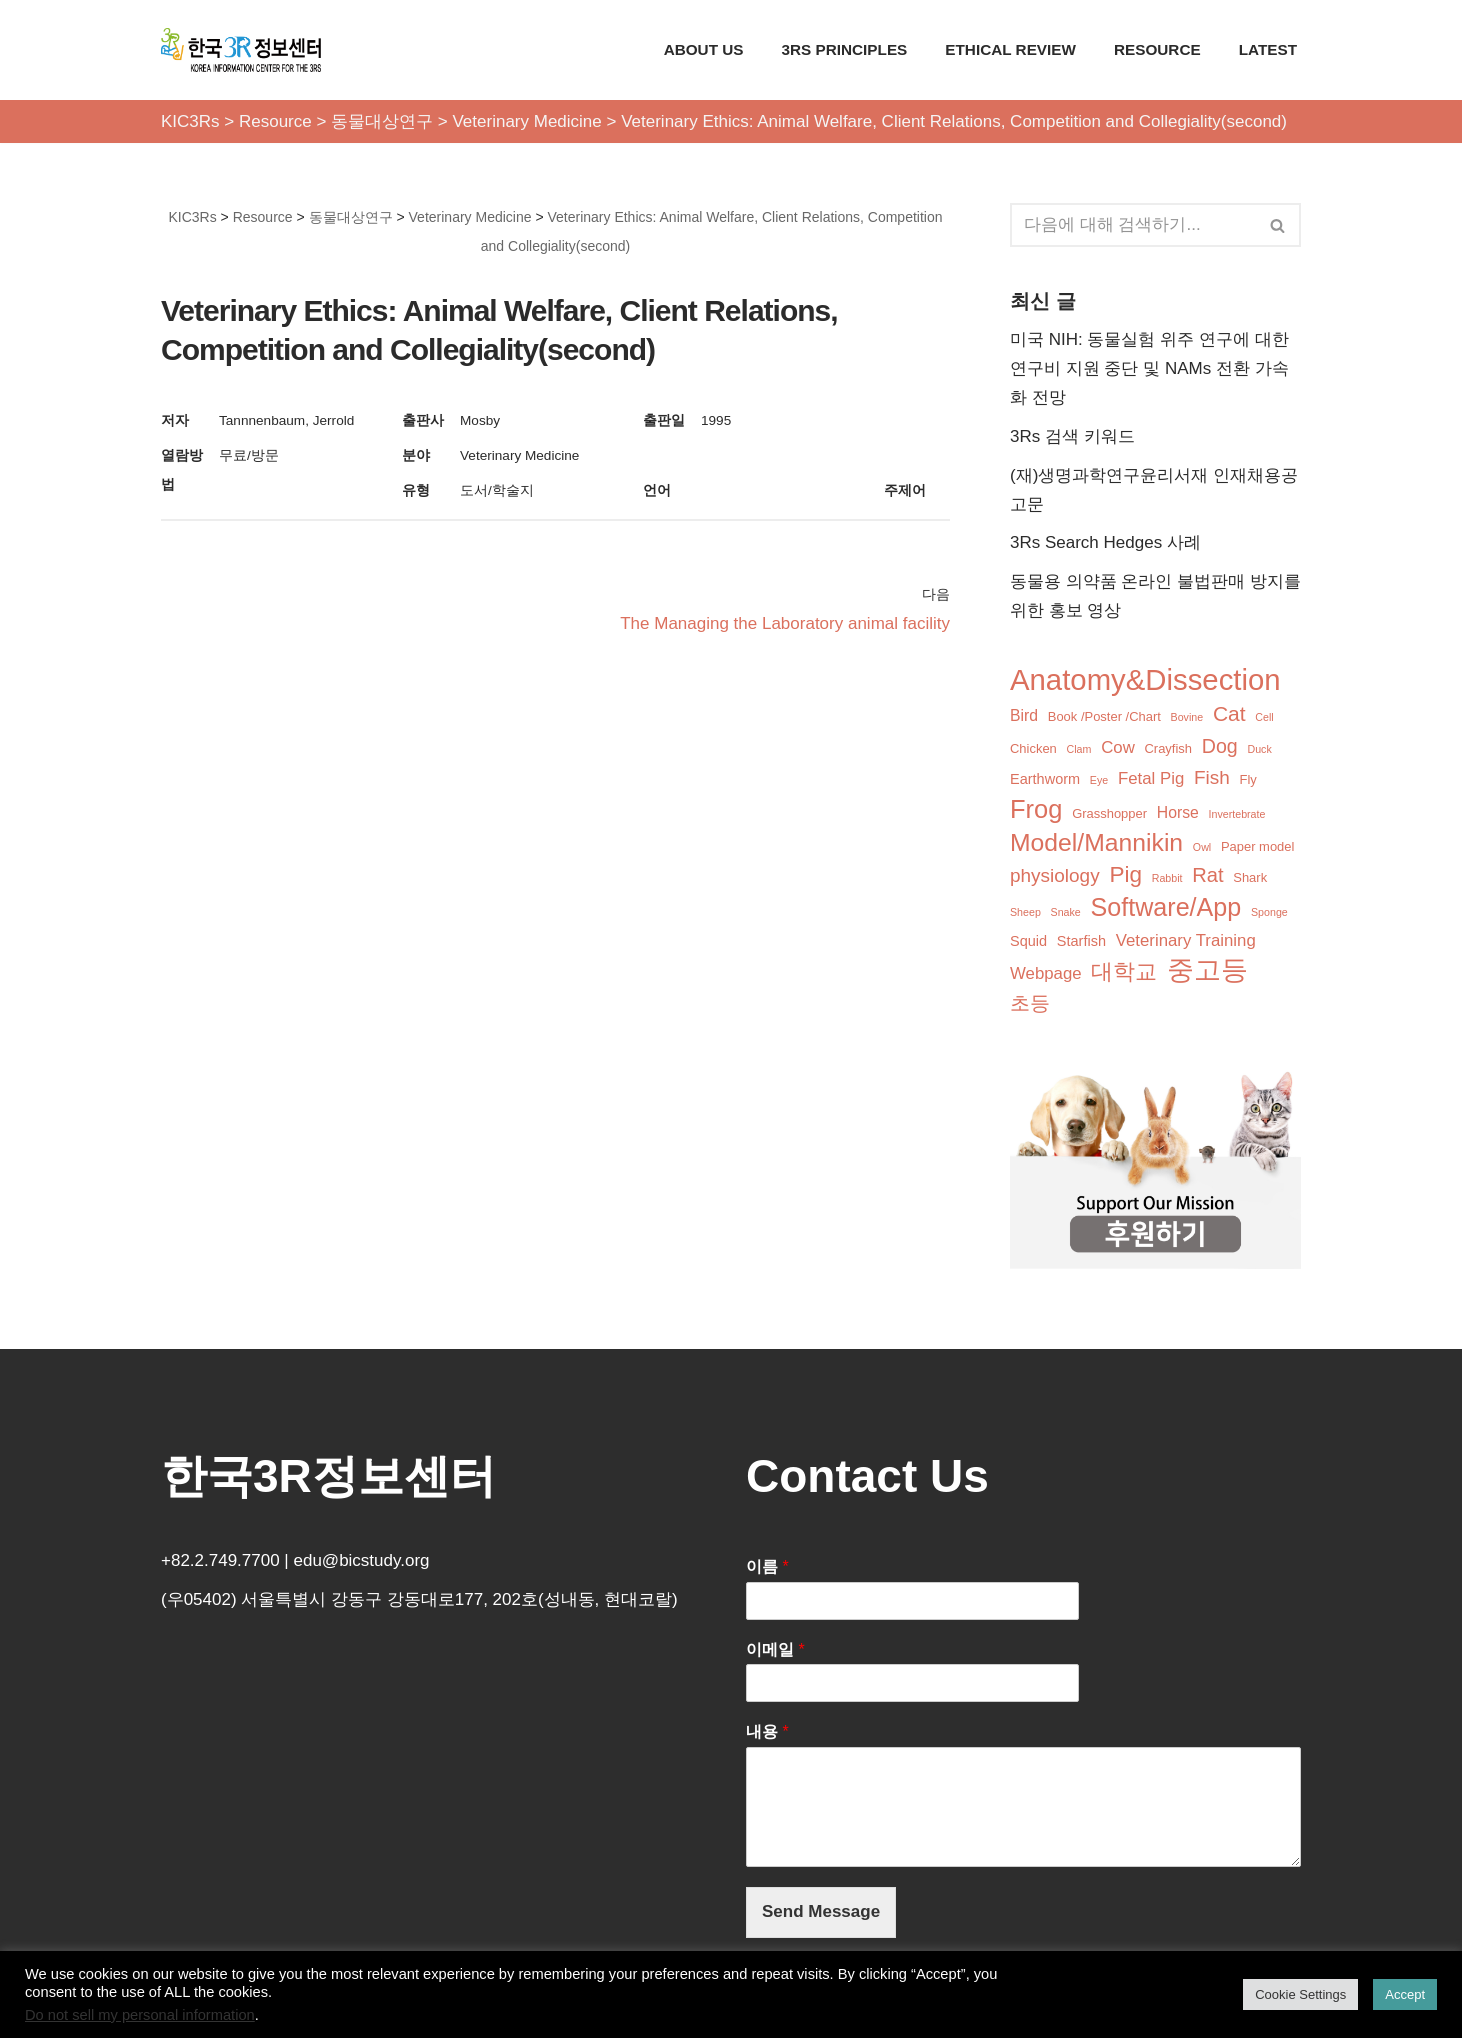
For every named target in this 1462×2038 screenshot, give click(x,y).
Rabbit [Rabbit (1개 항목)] (1167, 878)
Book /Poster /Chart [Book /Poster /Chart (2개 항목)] (1104, 716)
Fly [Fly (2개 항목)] (1248, 779)
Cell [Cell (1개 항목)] (1264, 717)
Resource (1157, 49)
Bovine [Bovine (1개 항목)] (1187, 717)
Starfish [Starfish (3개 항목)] (1081, 941)
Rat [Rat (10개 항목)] (1207, 875)
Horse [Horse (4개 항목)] (1178, 812)
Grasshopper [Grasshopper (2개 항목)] (1109, 813)
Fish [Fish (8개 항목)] (1212, 777)
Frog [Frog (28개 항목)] (1036, 809)
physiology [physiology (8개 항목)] (1055, 875)
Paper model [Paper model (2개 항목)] (1257, 846)
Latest (1268, 49)
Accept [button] (1405, 1994)
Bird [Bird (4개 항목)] (1024, 715)
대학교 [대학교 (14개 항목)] (1124, 971)
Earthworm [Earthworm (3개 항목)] (1045, 779)
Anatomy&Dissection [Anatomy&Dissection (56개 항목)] (1145, 680)
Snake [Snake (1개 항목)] (1066, 912)
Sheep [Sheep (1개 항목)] (1025, 912)
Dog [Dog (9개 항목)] (1220, 746)
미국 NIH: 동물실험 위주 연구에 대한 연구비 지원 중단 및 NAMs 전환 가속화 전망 (1149, 368)
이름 (767, 1566)
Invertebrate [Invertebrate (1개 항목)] (1237, 814)
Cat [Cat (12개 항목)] (1229, 713)
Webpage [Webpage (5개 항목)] (1046, 973)
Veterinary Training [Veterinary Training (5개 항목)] (1186, 940)
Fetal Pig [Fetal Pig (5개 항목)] (1151, 778)
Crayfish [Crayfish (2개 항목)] (1169, 748)
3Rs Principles (845, 49)
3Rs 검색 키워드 (1072, 436)
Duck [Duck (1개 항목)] (1259, 749)
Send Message (821, 1911)
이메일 (775, 1649)
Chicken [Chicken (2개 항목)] (1033, 748)
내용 (767, 1731)
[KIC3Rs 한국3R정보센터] (241, 50)
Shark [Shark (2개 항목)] (1250, 877)
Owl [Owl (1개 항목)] (1202, 847)
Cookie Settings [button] (1300, 1994)
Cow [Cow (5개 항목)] (1118, 747)
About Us (704, 49)
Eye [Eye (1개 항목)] (1099, 780)
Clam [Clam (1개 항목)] (1079, 749)
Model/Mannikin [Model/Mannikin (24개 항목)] (1096, 842)
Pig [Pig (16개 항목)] (1125, 874)
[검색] (1133, 225)
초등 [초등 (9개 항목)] (1030, 1003)
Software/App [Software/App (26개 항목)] (1166, 907)
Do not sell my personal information (140, 2015)
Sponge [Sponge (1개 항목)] (1269, 912)
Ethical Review (1010, 49)
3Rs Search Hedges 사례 (1105, 542)
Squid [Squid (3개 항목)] (1028, 941)
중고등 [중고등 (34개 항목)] (1207, 970)
